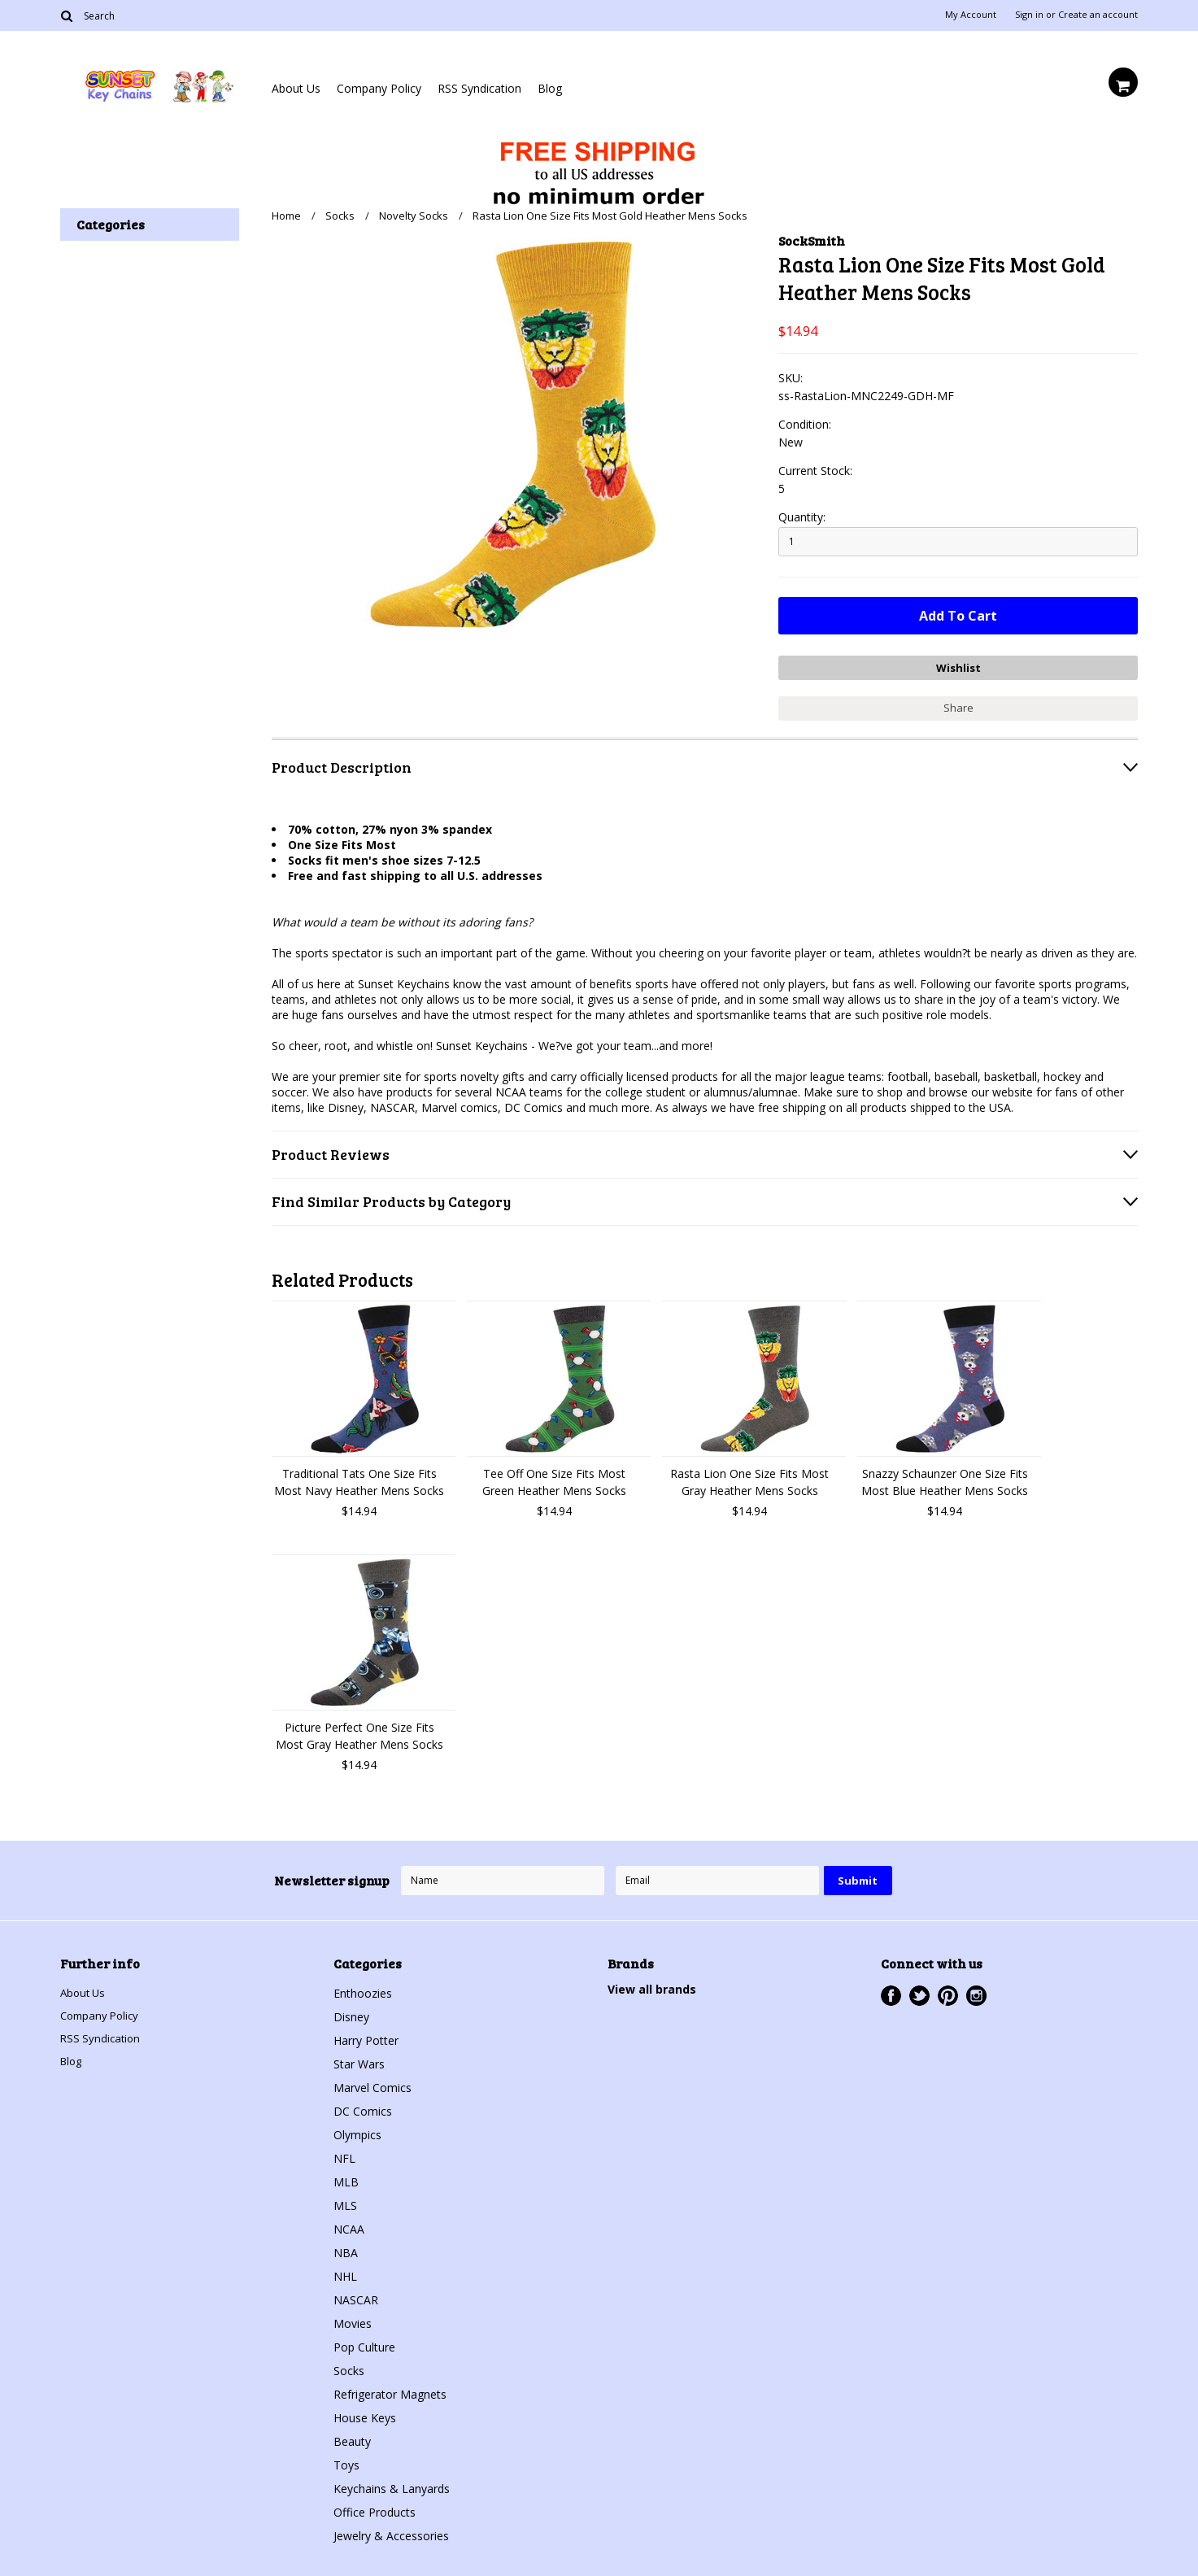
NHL (345, 2272)
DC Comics (362, 2107)
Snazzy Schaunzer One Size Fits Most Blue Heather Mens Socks (944, 1478)
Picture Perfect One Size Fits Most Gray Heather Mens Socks (359, 1731)
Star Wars (359, 2060)
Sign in (1029, 14)
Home (286, 215)
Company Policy (379, 88)
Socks (340, 215)
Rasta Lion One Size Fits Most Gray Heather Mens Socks (749, 1478)
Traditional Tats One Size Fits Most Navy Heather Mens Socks (359, 1478)
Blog (550, 88)
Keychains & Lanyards (391, 2484)
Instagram (976, 1991)
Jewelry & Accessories (391, 2531)
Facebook (891, 1991)
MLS (345, 2201)
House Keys (364, 2413)
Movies (352, 2319)
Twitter (919, 1991)
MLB (346, 2178)
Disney (351, 2012)
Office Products (374, 2508)
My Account (970, 14)
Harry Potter (366, 2036)
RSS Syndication (479, 88)
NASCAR (355, 2296)
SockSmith (811, 240)
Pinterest (948, 1991)
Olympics (357, 2130)
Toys (346, 2461)
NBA (345, 2248)
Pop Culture (364, 2343)
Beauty (352, 2437)
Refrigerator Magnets (390, 2390)
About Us (296, 88)
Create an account (1098, 14)
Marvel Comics (372, 2083)
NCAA (348, 2225)
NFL (344, 2154)
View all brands (652, 1985)
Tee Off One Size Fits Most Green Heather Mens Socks (554, 1478)
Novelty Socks (413, 215)
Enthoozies (362, 1989)
